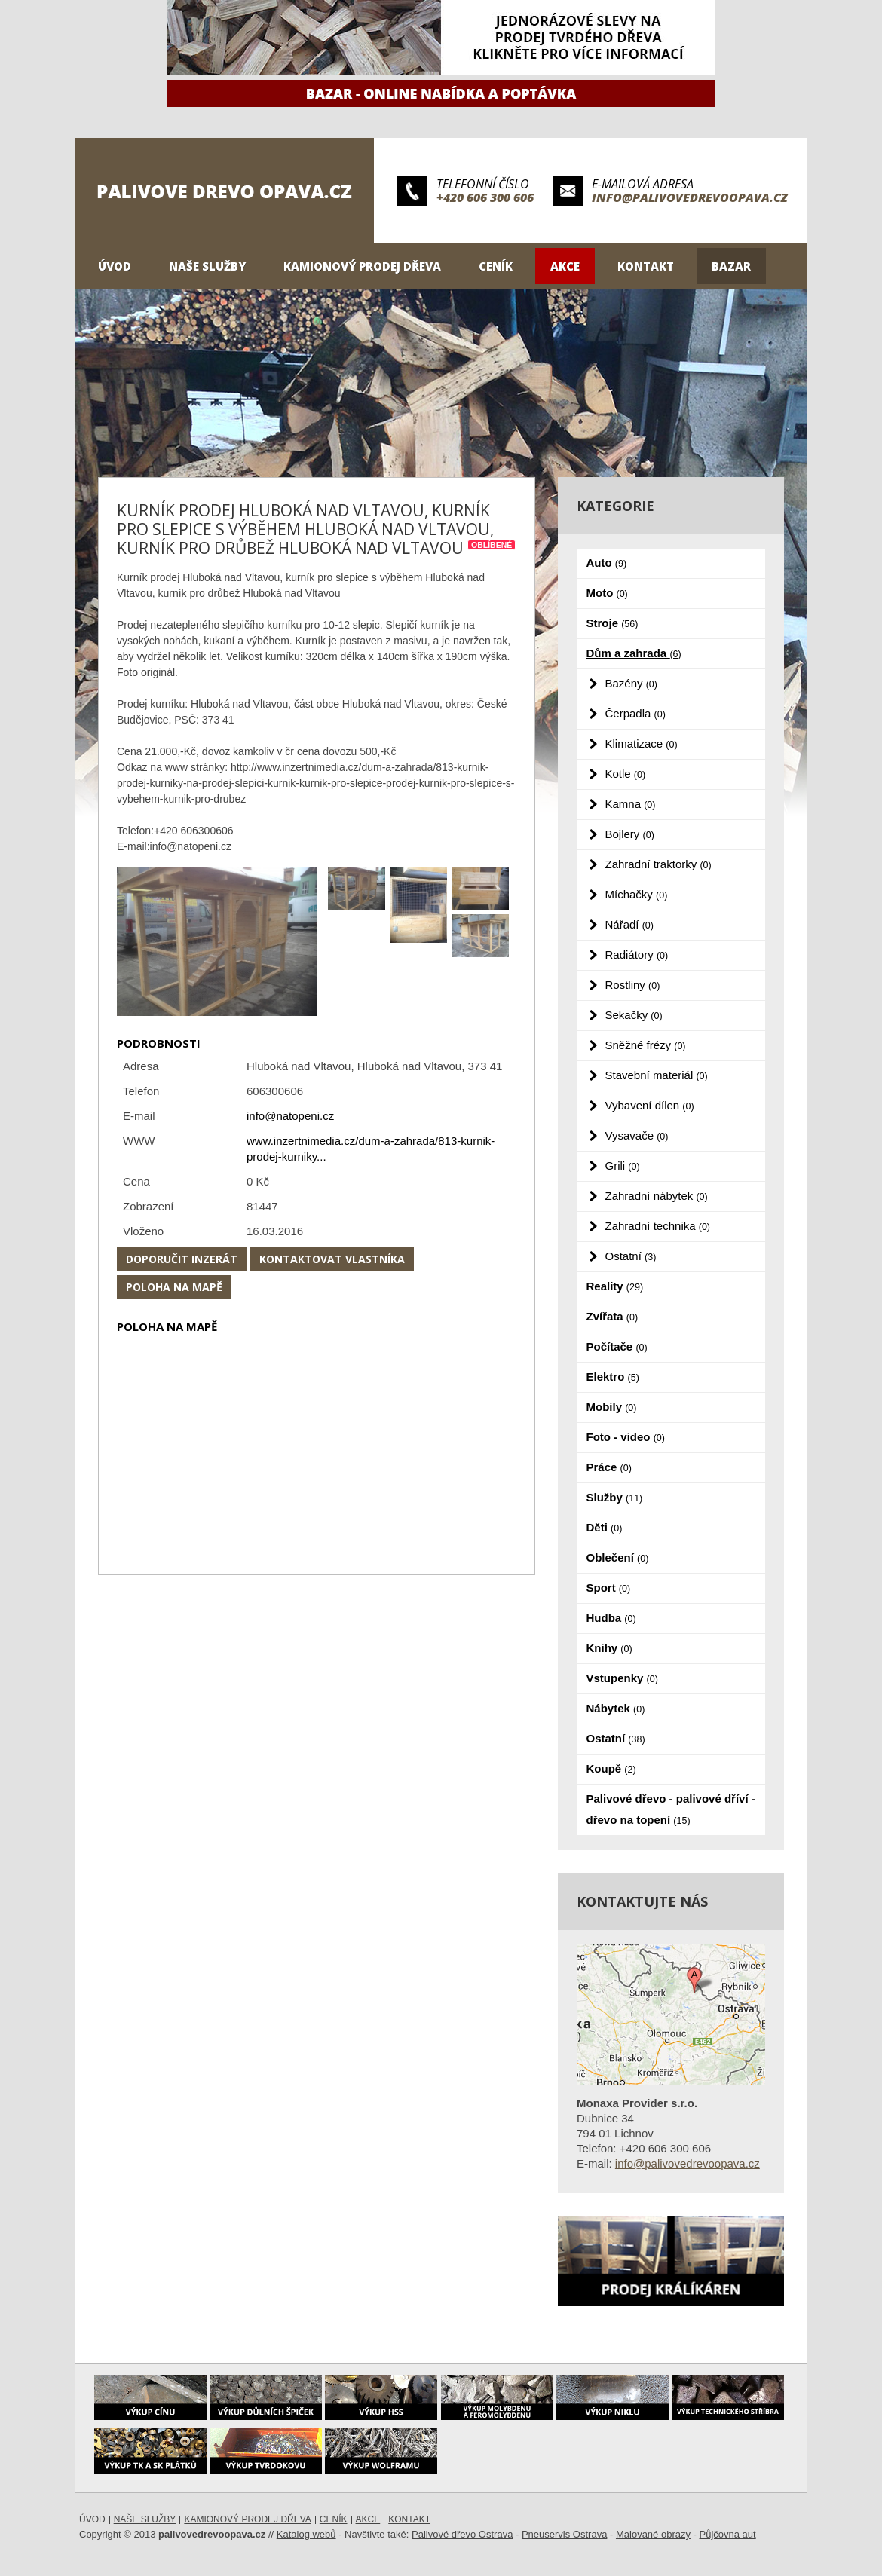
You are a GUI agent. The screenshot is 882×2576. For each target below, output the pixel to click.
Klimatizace (641, 743)
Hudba (611, 1617)
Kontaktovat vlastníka (332, 1259)
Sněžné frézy (645, 1045)
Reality (615, 1286)
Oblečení (617, 1557)
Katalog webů (306, 2534)
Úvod (114, 266)
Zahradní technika (658, 1225)
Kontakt (645, 266)
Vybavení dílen (649, 1105)
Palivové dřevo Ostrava (462, 2534)
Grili (622, 1165)
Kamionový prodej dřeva (362, 266)
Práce (609, 1467)
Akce (565, 266)
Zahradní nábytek (656, 1195)
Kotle (625, 773)
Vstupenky (622, 1678)
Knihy (609, 1647)
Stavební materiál (656, 1075)
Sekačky (634, 1014)
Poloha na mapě (174, 1287)
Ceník (496, 266)
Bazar (731, 266)
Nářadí (629, 924)
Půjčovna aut (728, 2534)
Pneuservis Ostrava (564, 2534)
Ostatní (631, 1256)
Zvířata (612, 1316)
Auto (606, 562)
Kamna (630, 803)
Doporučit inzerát (181, 1259)
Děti (604, 1527)
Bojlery (629, 834)
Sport (608, 1587)
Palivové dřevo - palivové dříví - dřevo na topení (670, 1809)
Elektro (612, 1376)
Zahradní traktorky (658, 864)
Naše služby (207, 266)
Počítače (617, 1346)
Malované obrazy (653, 2534)
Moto (607, 592)
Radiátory (637, 954)
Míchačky (636, 894)
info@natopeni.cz (290, 1115)
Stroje (612, 622)
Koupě (611, 1768)
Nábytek (615, 1708)
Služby (614, 1497)
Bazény (631, 683)
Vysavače (637, 1135)
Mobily (611, 1406)
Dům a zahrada (633, 653)
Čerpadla (635, 713)
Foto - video (625, 1436)
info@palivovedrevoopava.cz (690, 197)
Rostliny (632, 984)
